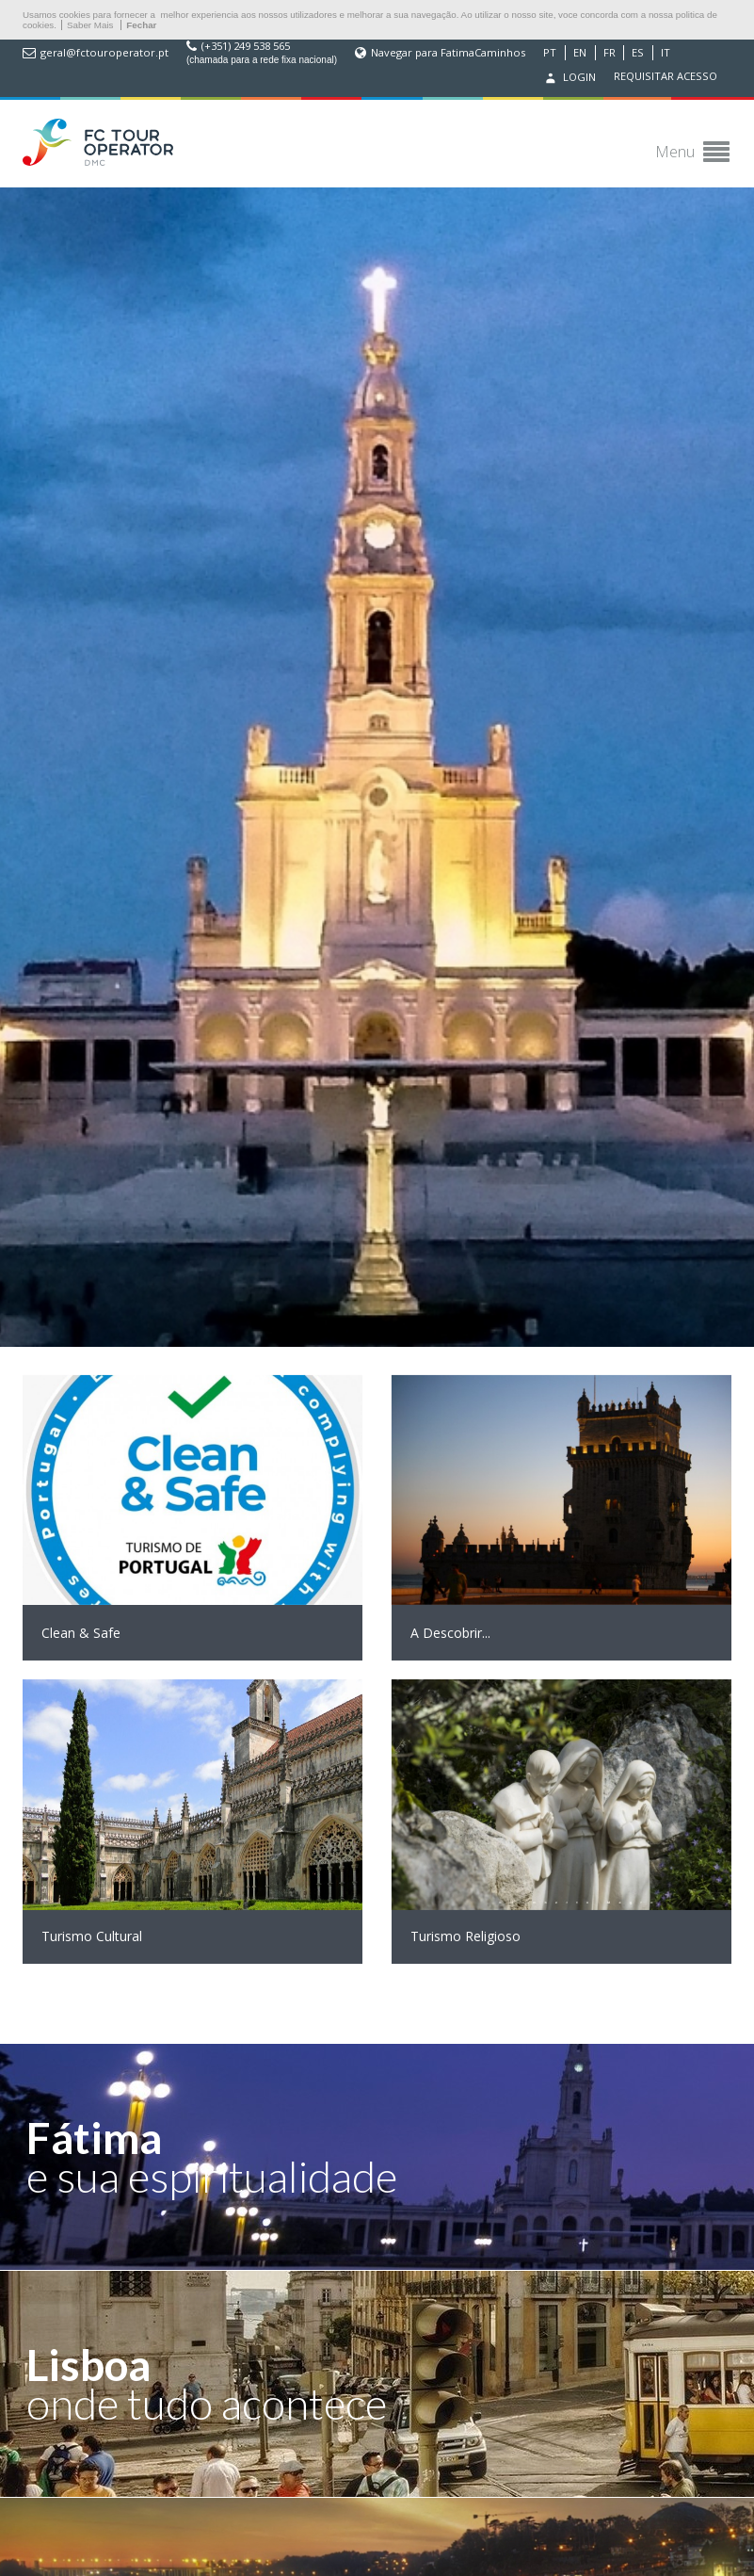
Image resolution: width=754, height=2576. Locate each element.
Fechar (141, 25)
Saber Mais (90, 25)
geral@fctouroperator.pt (104, 52)
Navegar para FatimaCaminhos (448, 52)
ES (638, 52)
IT (665, 52)
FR (609, 52)
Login (568, 78)
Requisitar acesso (665, 76)
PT (549, 52)
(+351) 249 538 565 (245, 46)
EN (579, 52)
